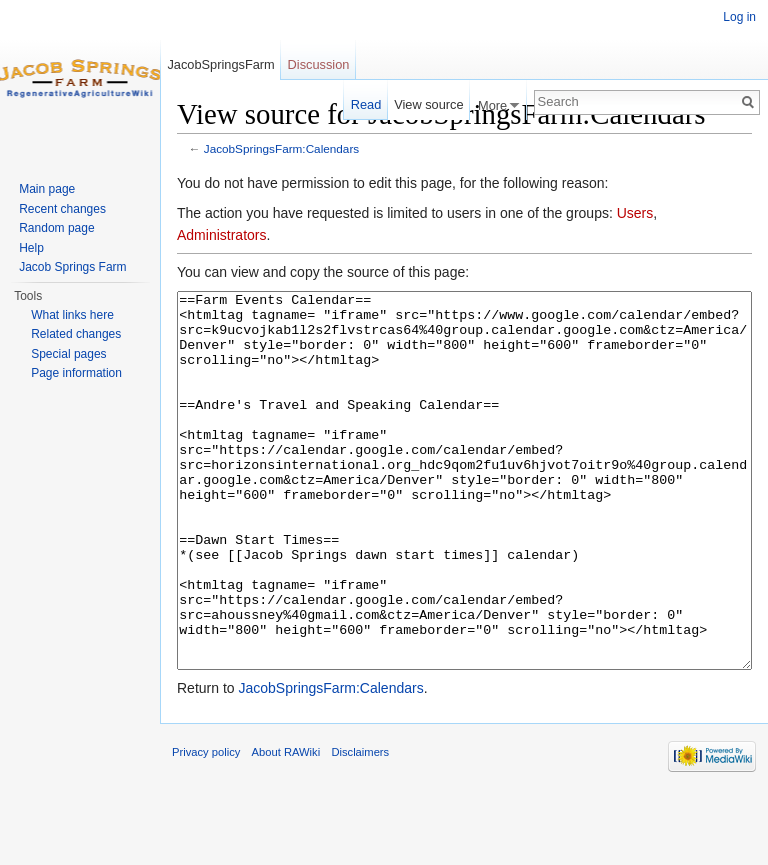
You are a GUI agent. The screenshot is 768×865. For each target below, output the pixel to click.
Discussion (319, 64)
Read (366, 104)
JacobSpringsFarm (220, 64)
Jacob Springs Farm (72, 267)
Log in (739, 17)
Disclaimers (360, 827)
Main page (47, 189)
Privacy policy (206, 827)
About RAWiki (286, 827)
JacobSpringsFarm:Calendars (281, 148)
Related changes (76, 334)
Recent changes (62, 209)
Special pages (68, 354)
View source (428, 104)
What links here (72, 315)
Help (31, 248)
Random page (56, 228)
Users (635, 213)
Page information (76, 373)
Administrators (221, 235)
